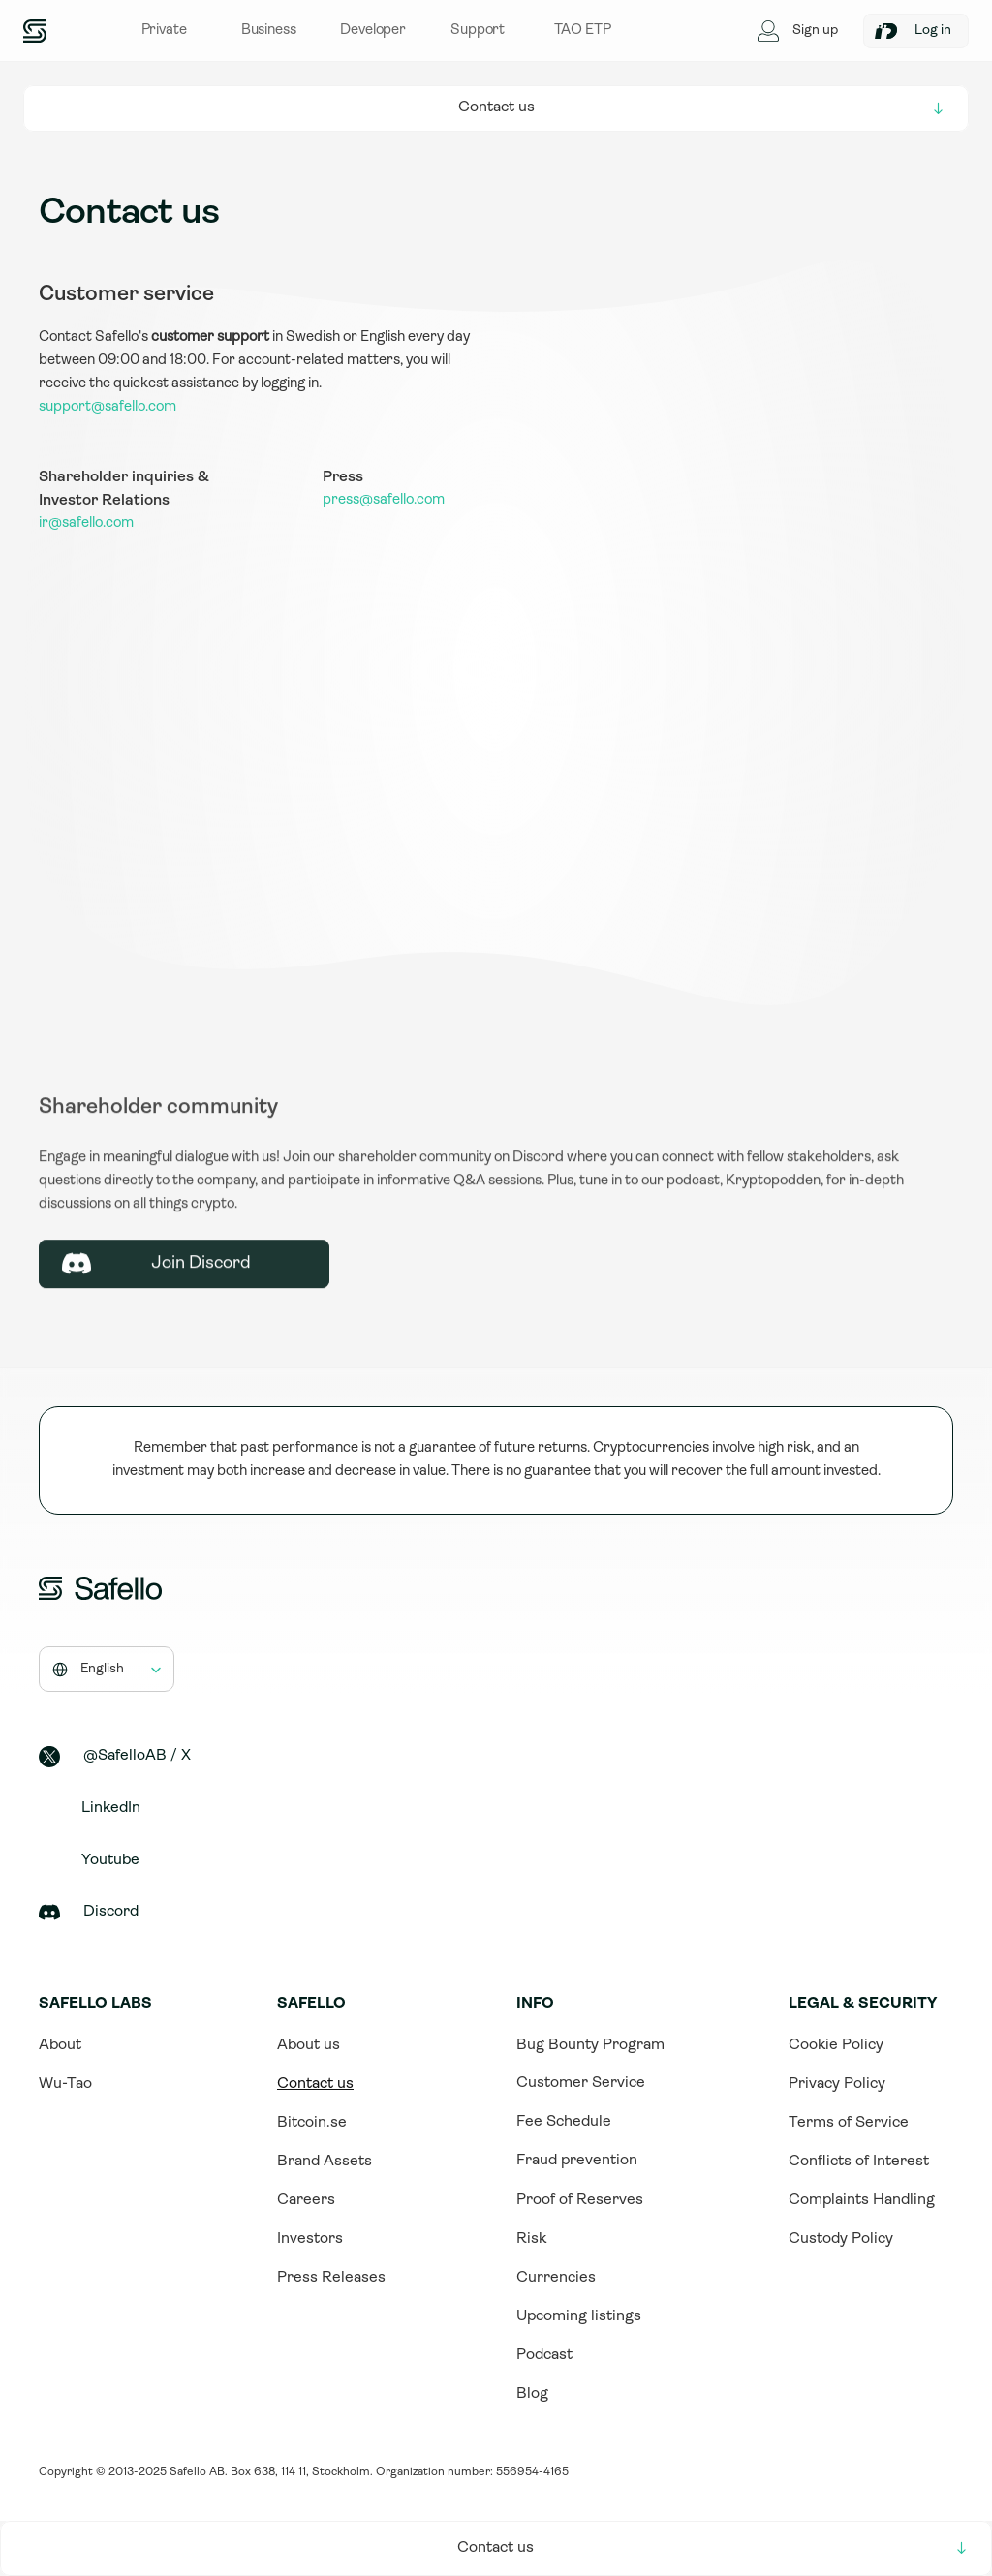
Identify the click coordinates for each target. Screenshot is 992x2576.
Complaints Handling (862, 2200)
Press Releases (331, 2277)
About (60, 2045)
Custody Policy (841, 2239)
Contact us (315, 2084)
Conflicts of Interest (859, 2161)
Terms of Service (849, 2123)
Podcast (544, 2355)
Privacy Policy (837, 2084)
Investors (310, 2239)
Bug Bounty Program (590, 2045)
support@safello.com (107, 407)
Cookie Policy (836, 2045)
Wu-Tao (65, 2084)
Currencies (556, 2277)
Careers (306, 2200)
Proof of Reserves (579, 2200)
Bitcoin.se (312, 2123)
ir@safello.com (86, 523)
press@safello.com (384, 500)
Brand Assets (324, 2161)
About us (308, 2045)
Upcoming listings (578, 2316)
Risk (531, 2239)
